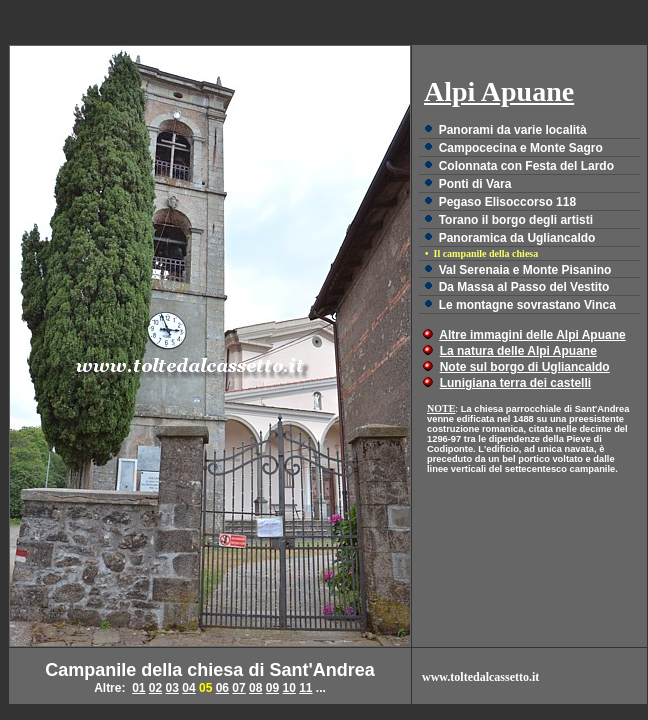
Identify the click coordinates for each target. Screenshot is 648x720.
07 (238, 688)
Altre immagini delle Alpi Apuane (532, 335)
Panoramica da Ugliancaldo (517, 238)
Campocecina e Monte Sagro (521, 148)
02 (155, 688)
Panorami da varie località (513, 130)
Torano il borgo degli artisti (516, 220)
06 (222, 688)
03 (172, 688)
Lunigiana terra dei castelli (515, 383)
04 (188, 688)
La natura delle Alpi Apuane (518, 351)
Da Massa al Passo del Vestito (524, 287)
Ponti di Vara (475, 184)
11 (305, 688)
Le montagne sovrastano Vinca (527, 305)
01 (138, 688)
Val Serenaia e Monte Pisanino (525, 270)
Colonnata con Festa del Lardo (526, 166)
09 (272, 688)
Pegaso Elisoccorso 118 (507, 202)
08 (255, 688)
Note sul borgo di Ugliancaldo (525, 367)
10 (288, 688)
